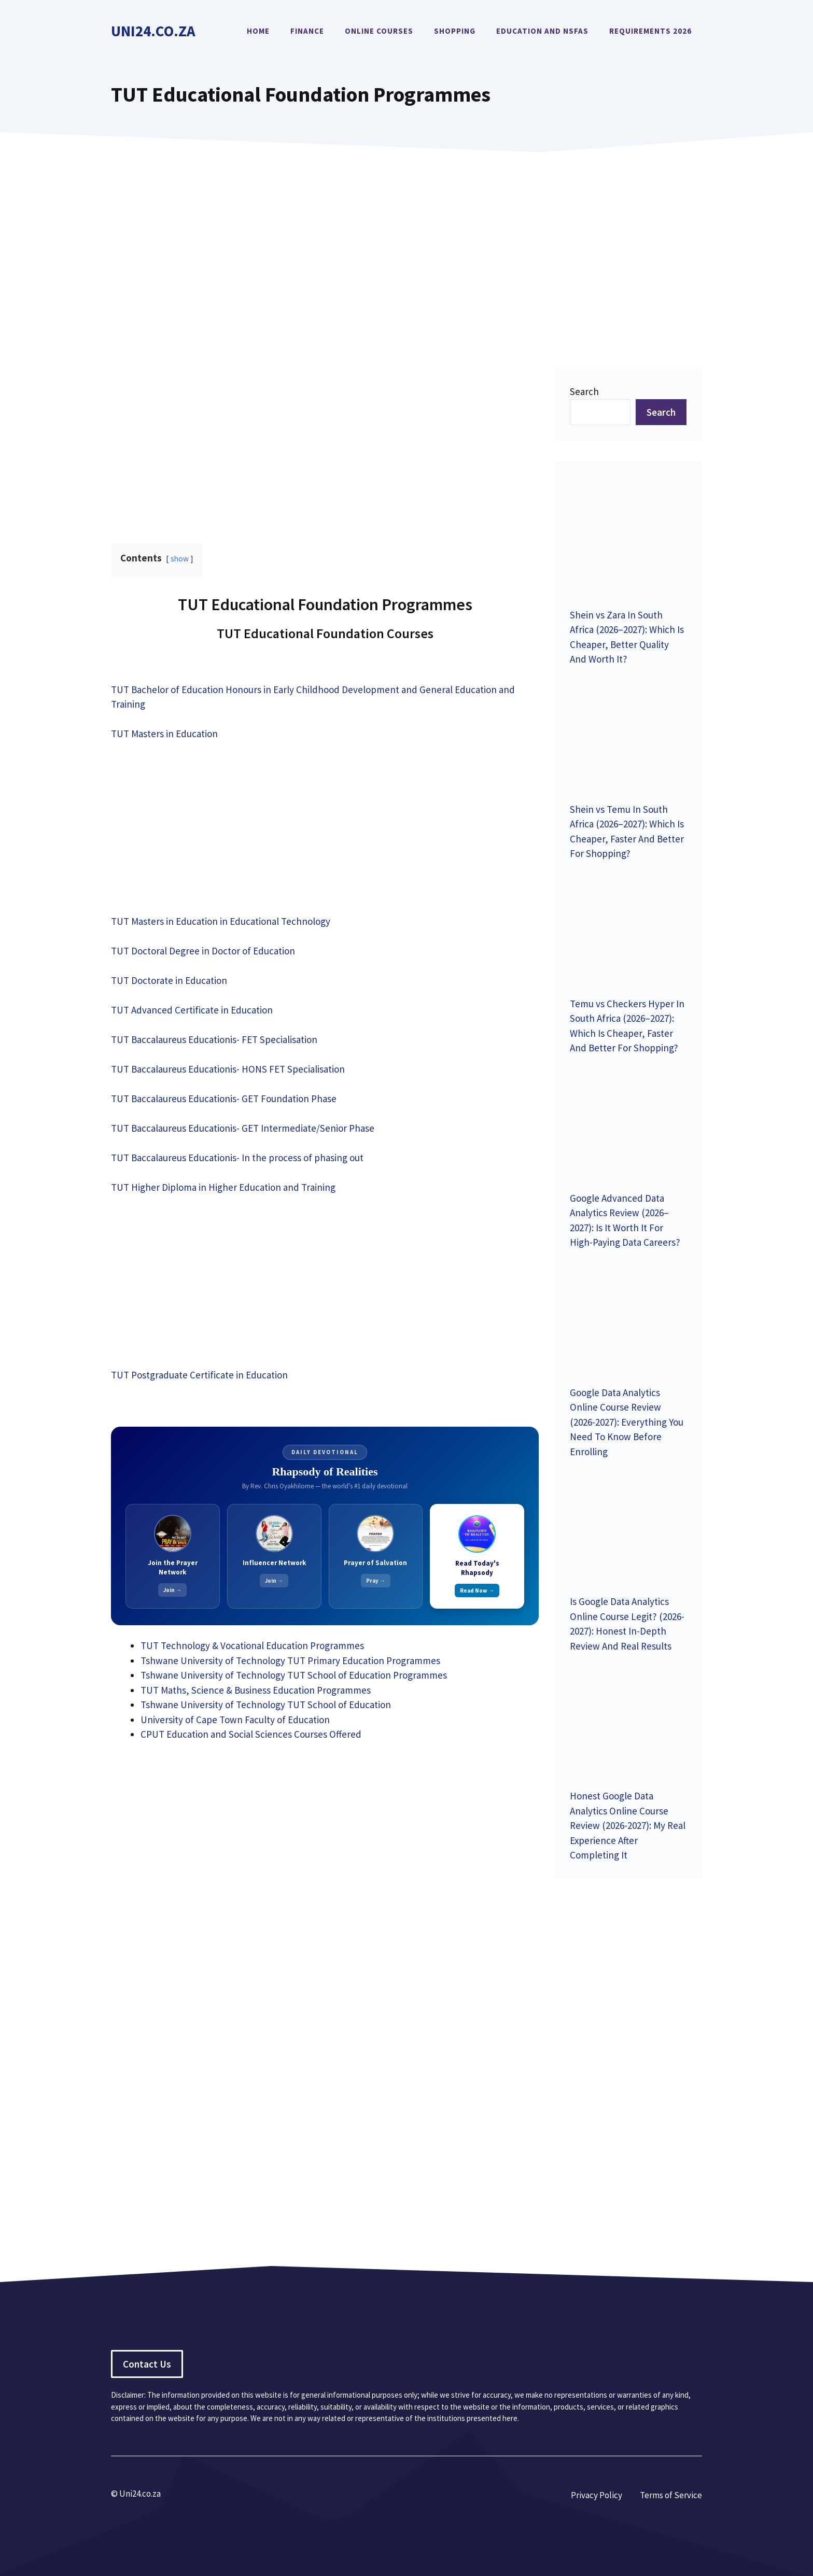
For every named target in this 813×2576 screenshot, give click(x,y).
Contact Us (147, 2364)
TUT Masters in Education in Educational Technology (220, 921)
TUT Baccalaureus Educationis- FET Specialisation (214, 1039)
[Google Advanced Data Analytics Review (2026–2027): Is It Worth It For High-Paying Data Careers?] (628, 1120)
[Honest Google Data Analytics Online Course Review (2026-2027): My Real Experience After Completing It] (628, 1718)
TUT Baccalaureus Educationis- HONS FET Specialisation (228, 1069)
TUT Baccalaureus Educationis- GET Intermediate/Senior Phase (242, 1128)
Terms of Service (671, 2495)
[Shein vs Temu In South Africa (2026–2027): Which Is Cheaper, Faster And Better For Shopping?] (628, 731)
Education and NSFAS (542, 31)
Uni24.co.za (153, 30)
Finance (307, 31)
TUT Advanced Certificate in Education (192, 1010)
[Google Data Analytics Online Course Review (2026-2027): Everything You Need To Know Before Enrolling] (628, 1315)
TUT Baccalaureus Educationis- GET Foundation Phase (224, 1098)
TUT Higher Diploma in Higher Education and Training (223, 1187)
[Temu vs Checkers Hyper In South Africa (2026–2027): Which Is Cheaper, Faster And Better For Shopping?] (628, 926)
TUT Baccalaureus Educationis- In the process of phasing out (237, 1157)
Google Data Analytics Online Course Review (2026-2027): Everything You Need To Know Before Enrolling (626, 1422)
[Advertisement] (406, 245)
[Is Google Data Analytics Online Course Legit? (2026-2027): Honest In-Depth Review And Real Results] (628, 1524)
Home (258, 31)
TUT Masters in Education (164, 733)
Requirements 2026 (650, 31)
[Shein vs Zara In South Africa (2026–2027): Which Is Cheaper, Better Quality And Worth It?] (628, 537)
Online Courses (379, 31)
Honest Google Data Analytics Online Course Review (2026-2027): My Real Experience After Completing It (627, 1825)
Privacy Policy (596, 2495)
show (180, 559)
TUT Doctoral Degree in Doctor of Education (203, 951)
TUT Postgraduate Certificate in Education (199, 1375)
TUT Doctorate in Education (169, 980)
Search (584, 391)
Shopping (454, 31)
